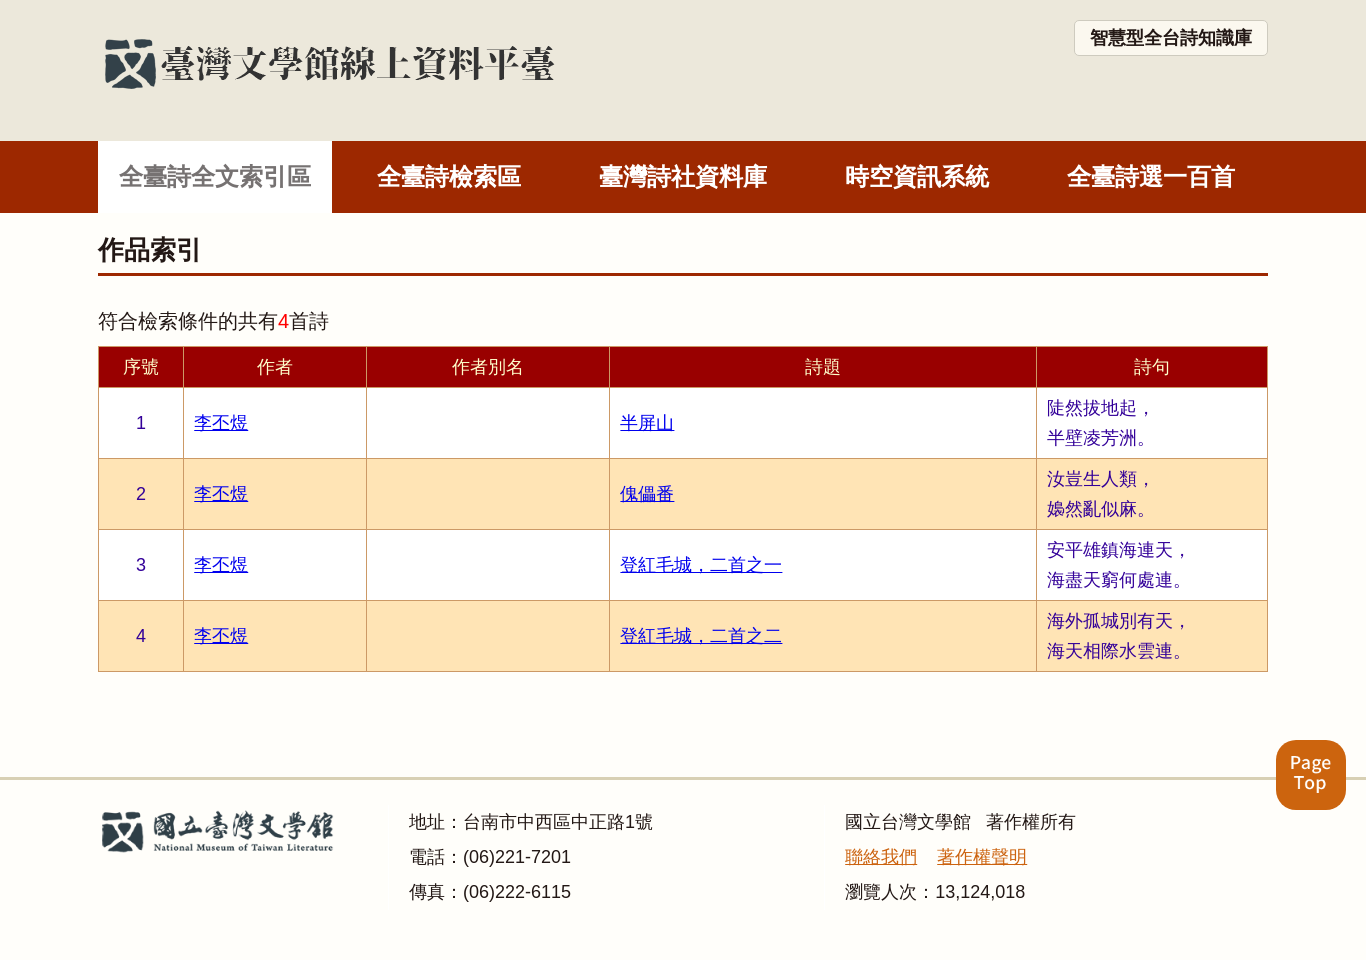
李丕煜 (221, 423)
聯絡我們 (881, 857)
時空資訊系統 (917, 176)
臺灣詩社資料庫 (683, 176)
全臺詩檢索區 (449, 176)
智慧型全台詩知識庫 (1171, 38)
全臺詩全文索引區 (215, 176)
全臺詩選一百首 (1151, 176)
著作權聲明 (982, 857)
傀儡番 (647, 494)
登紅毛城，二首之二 (701, 636)
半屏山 (647, 423)
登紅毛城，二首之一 (701, 565)
